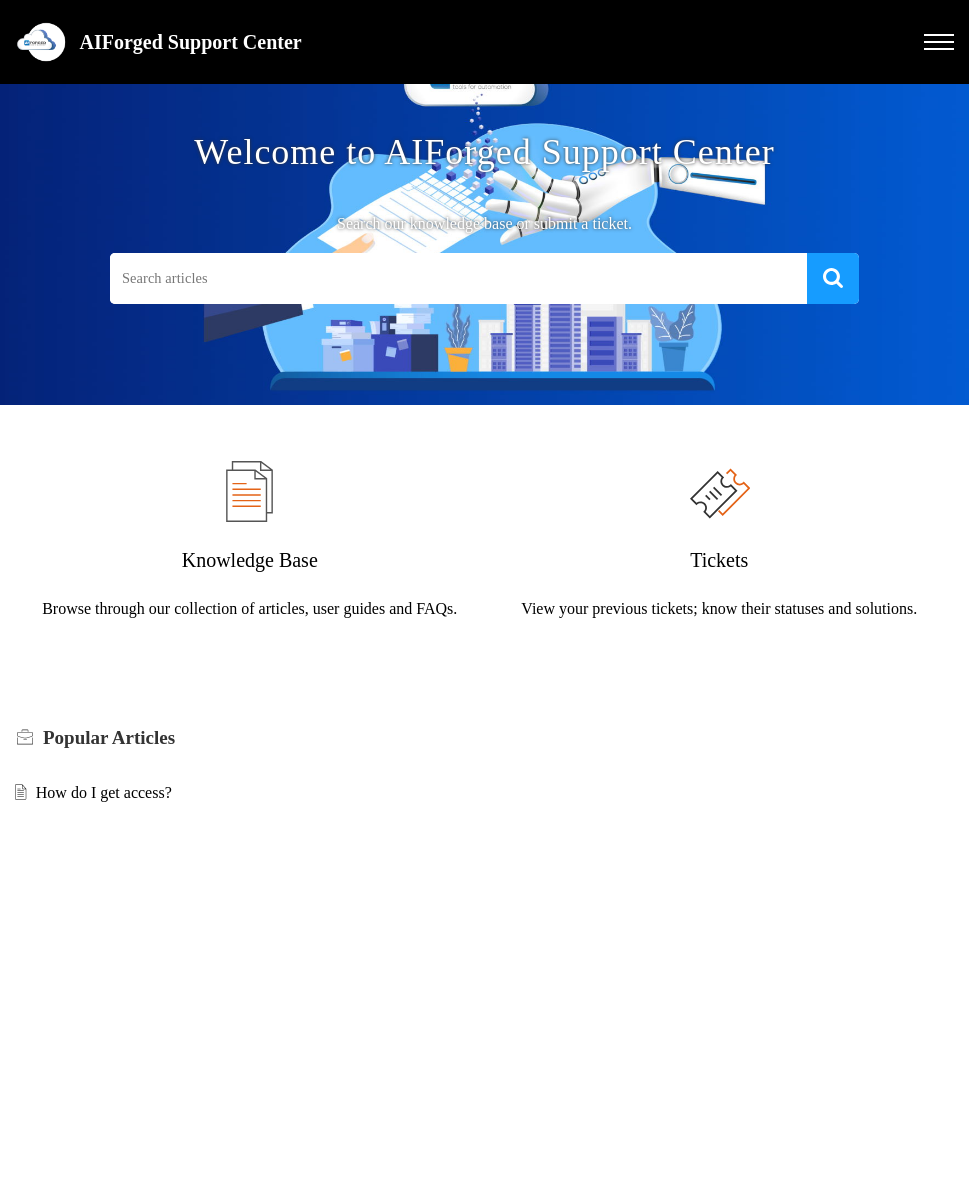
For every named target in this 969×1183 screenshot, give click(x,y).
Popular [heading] (109, 737)
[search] (458, 278)
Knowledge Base (250, 560)
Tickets (719, 560)
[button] (939, 42)
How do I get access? (104, 792)
